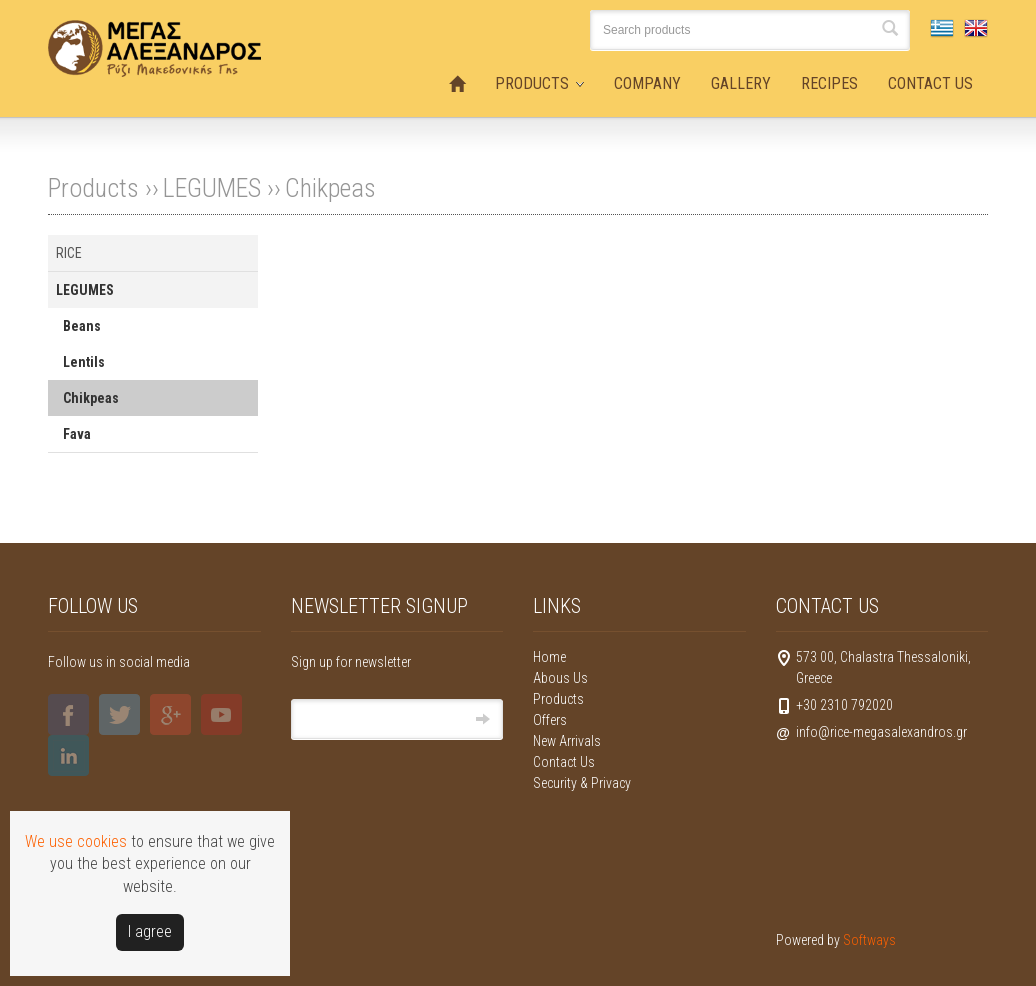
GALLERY (741, 83)
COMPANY (647, 83)
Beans (82, 326)
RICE (69, 253)
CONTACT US (930, 83)
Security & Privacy (582, 783)
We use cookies (76, 841)
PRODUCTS (532, 83)
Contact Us (564, 762)
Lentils (84, 362)
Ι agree (150, 931)
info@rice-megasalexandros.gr (881, 732)
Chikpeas (330, 188)
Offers (550, 720)
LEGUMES (212, 188)
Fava (77, 434)
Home (549, 657)
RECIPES (829, 83)
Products (558, 699)
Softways (869, 940)
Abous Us (560, 678)
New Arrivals (567, 741)
